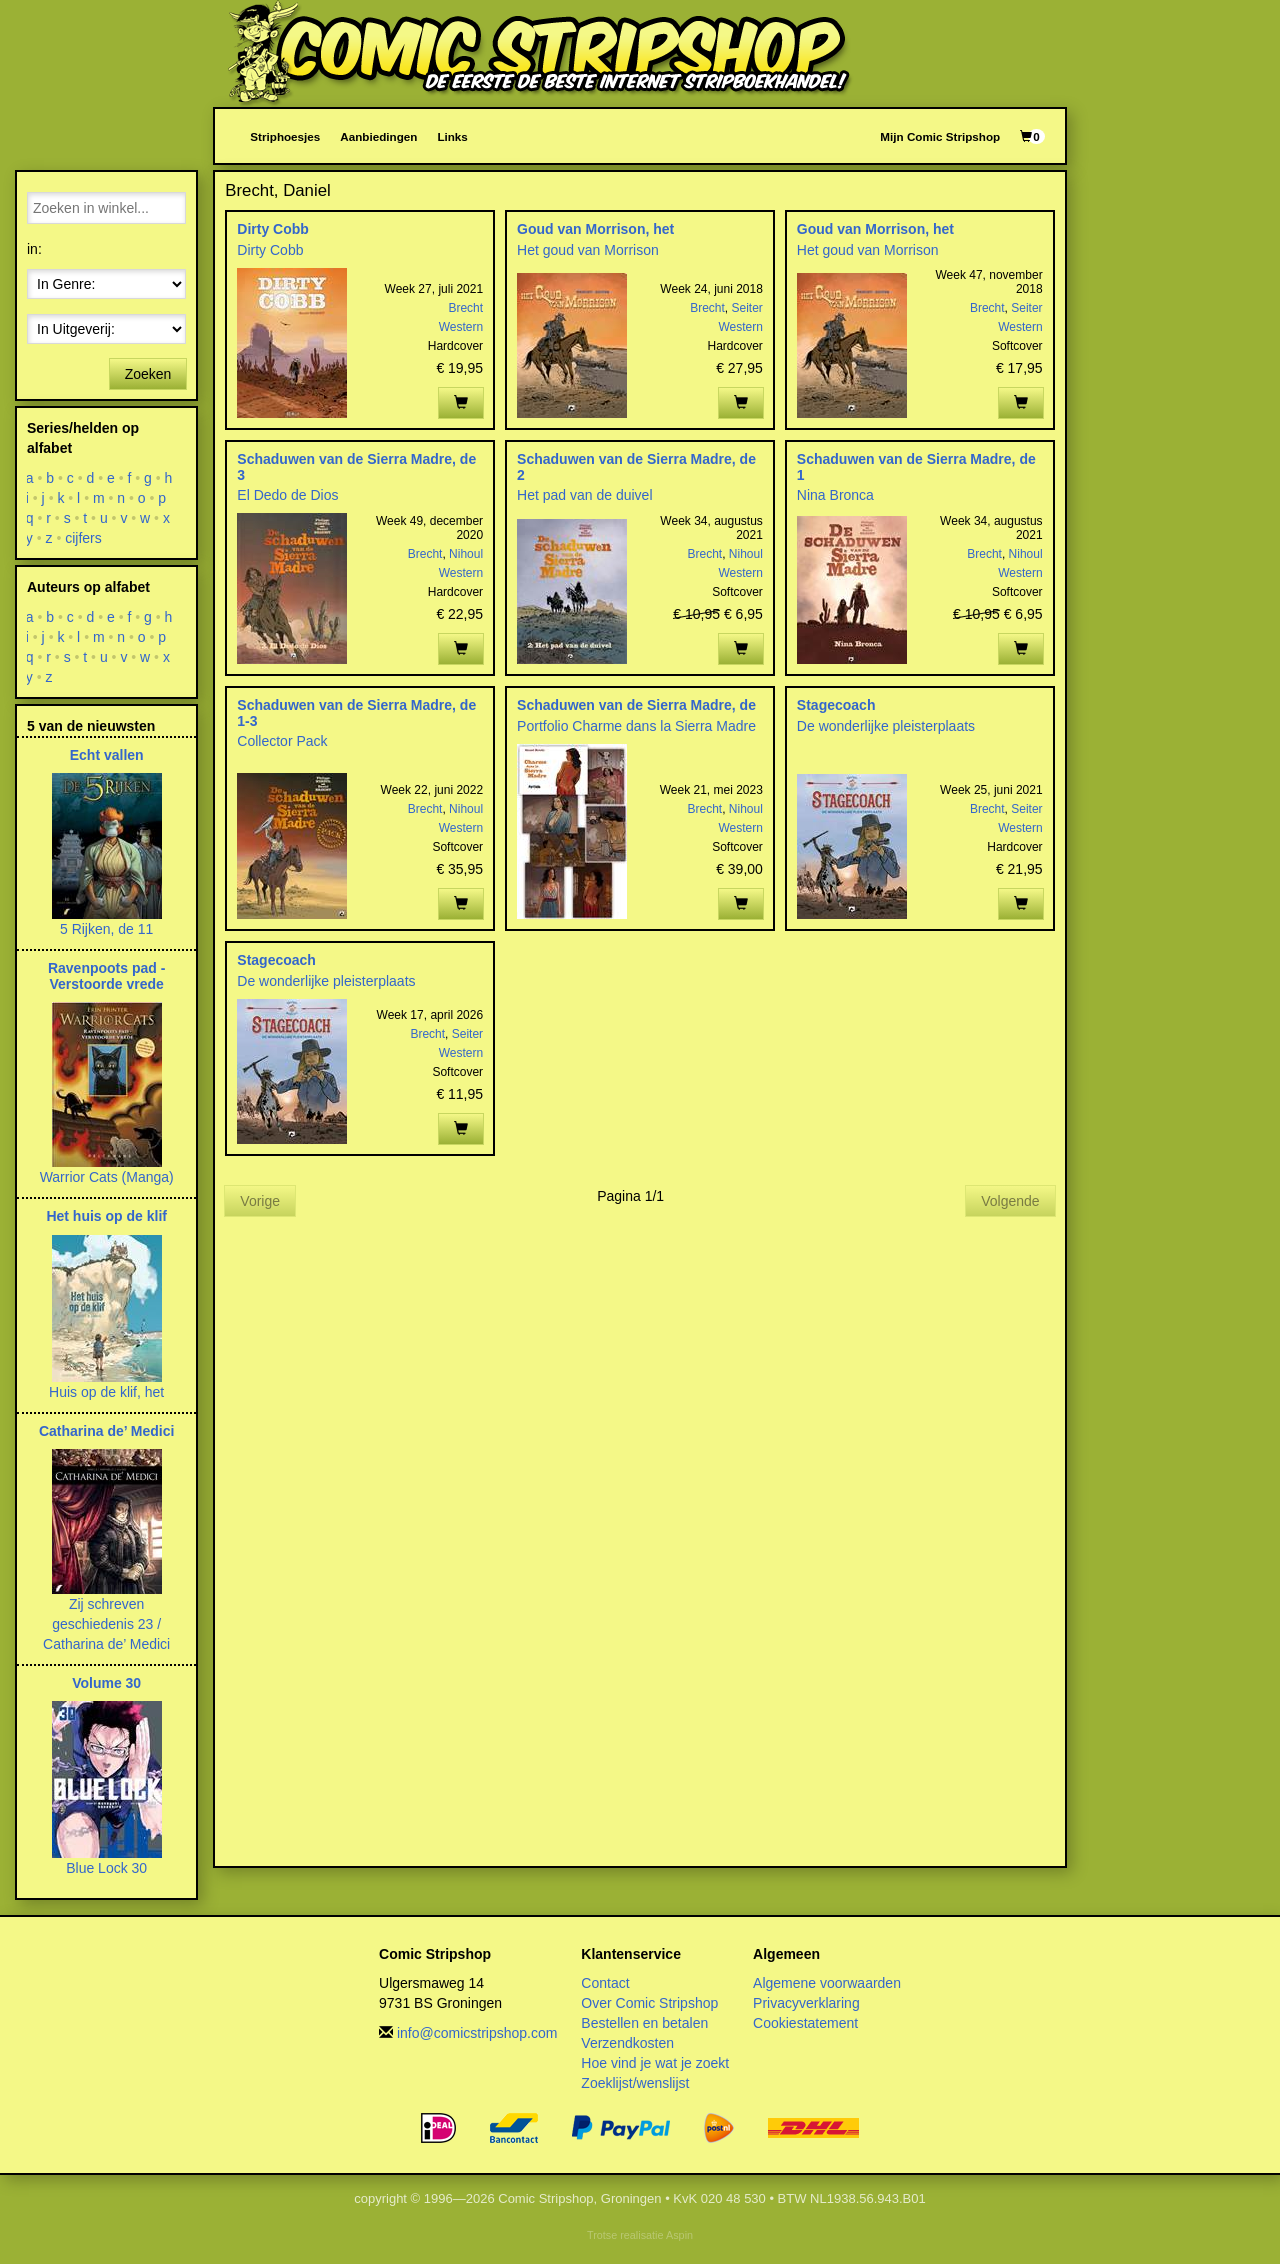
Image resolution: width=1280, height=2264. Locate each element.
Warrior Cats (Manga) (107, 1177)
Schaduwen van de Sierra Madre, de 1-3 (356, 712)
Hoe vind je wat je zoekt (655, 2063)
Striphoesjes (285, 136)
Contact (605, 1983)
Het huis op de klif (106, 1216)
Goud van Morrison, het (595, 229)
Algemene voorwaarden (827, 1983)
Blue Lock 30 (106, 1868)
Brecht (465, 308)
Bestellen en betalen (644, 2023)
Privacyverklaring (806, 2003)
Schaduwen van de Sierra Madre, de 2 (636, 466)
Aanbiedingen (378, 136)
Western (461, 327)
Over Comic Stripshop (649, 2003)
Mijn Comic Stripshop (940, 136)
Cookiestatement (805, 2023)
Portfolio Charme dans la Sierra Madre (636, 726)
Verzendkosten (627, 2043)
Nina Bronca (835, 495)
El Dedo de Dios (287, 495)
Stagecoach (836, 705)
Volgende (1010, 1201)
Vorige (260, 1201)
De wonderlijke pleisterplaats (886, 726)
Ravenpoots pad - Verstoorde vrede (106, 975)
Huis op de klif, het (106, 1392)
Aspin (679, 2235)
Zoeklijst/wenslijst (635, 2083)
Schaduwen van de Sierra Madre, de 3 (356, 466)
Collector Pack (282, 741)
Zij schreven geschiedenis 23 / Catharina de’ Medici (106, 1624)
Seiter (747, 308)
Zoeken (148, 374)
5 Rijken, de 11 (106, 929)
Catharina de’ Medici (106, 1431)
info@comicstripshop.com (477, 2033)
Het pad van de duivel (584, 495)
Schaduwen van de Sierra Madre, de (636, 705)
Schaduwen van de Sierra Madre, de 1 (916, 466)
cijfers (83, 538)
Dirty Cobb (273, 229)
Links (452, 136)
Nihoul (466, 554)
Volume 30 (106, 1683)
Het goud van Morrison (588, 250)
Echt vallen (107, 755)
